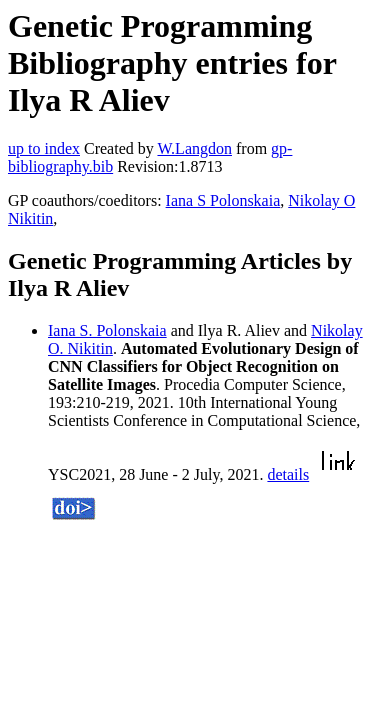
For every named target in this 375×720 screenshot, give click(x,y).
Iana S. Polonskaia (107, 330)
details (288, 474)
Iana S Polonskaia (223, 200)
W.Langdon (194, 148)
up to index (44, 148)
